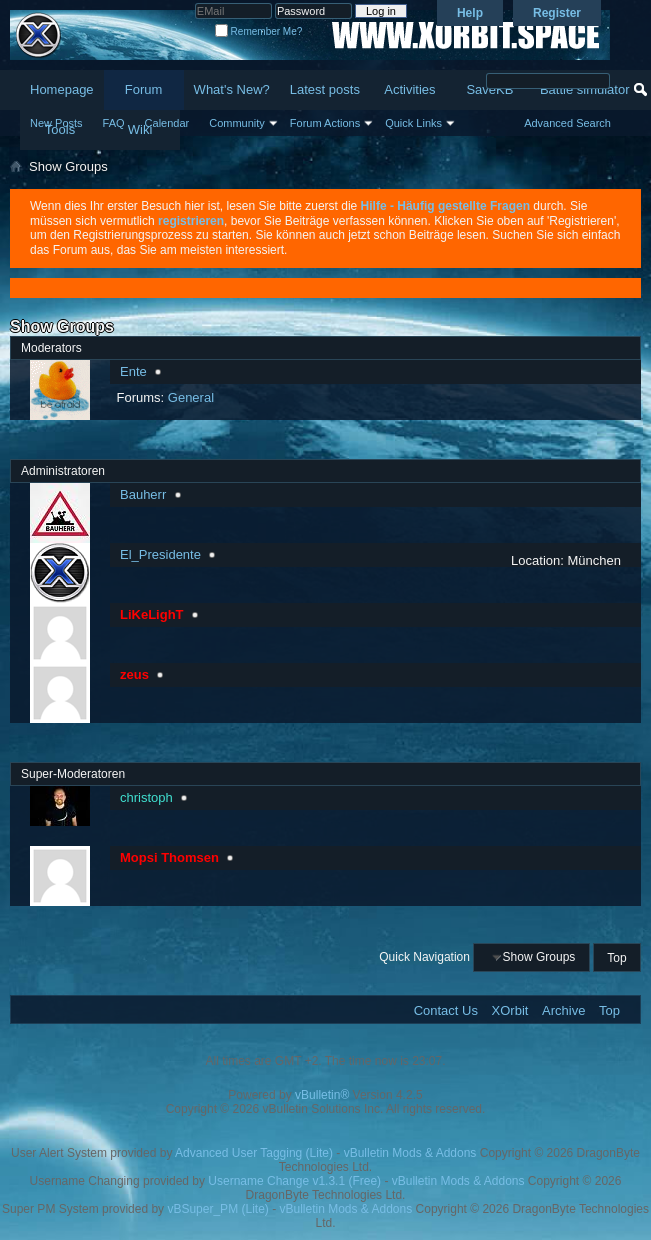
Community (237, 123)
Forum (144, 89)
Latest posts (325, 89)
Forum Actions (325, 123)
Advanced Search (567, 123)
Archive (563, 1010)
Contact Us (446, 1010)
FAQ (114, 123)
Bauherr (143, 494)
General (191, 397)
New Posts (56, 123)
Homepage (62, 89)
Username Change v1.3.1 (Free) (294, 1181)
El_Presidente (160, 554)
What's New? (232, 89)
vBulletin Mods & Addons (410, 1153)
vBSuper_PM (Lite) (217, 1209)
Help (470, 13)
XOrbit (510, 1010)
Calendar (167, 123)
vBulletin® (322, 1095)
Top (616, 957)
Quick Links (413, 123)
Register (557, 13)
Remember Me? (258, 31)
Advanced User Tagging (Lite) (254, 1153)
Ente (133, 371)
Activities (409, 89)
